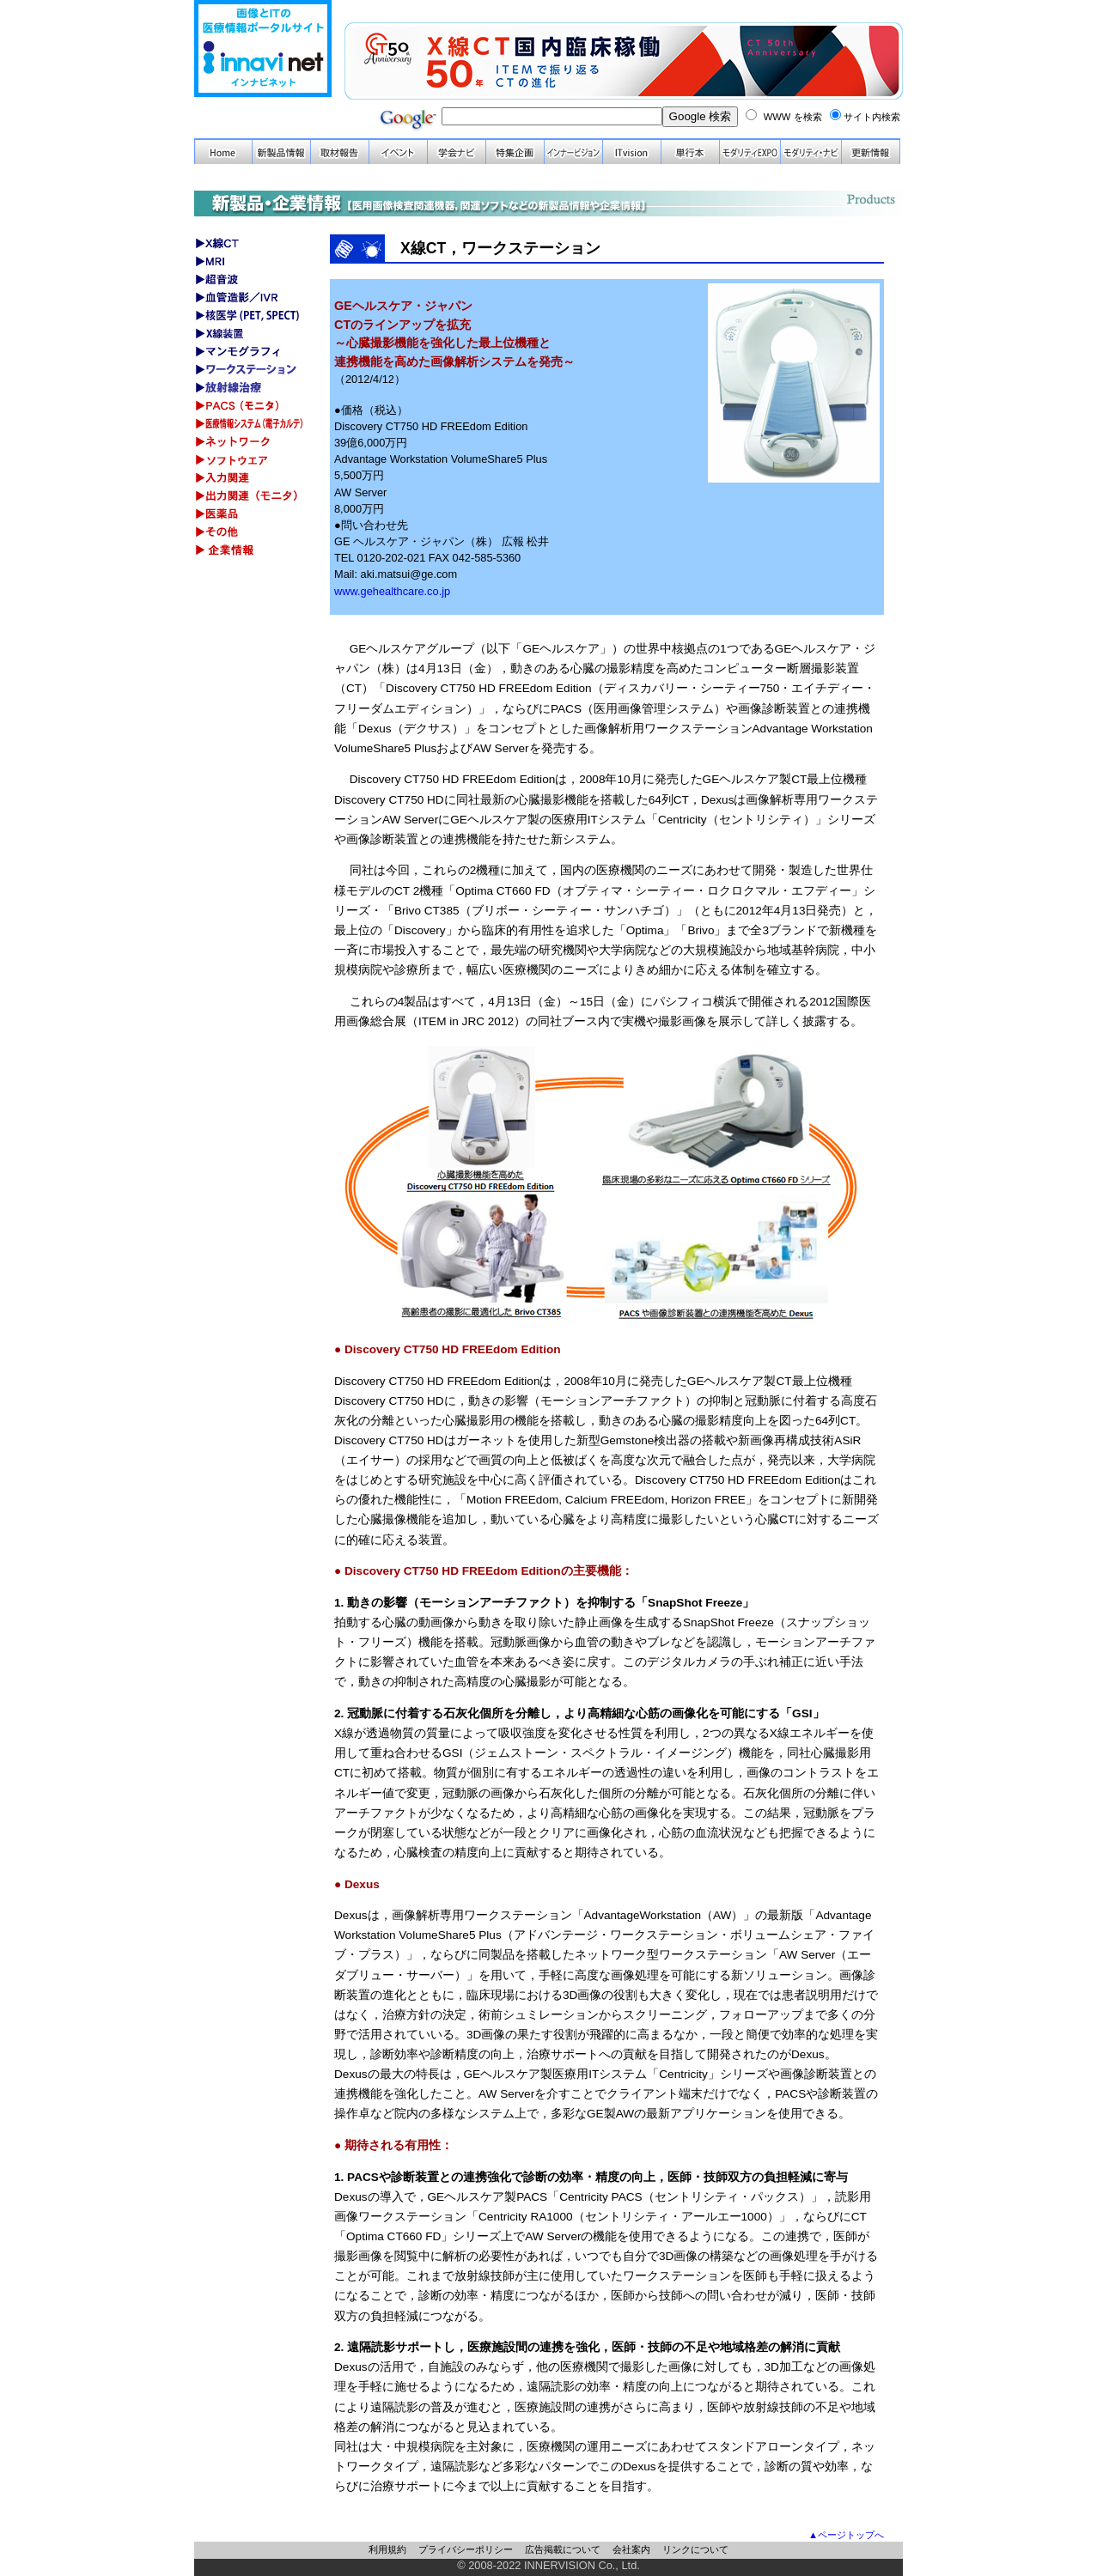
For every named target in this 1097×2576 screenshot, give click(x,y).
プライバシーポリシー (465, 2549)
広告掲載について (562, 2549)
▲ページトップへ (846, 2535)
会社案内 (631, 2549)
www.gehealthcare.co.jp (392, 591)
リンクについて (695, 2549)
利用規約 (387, 2549)
